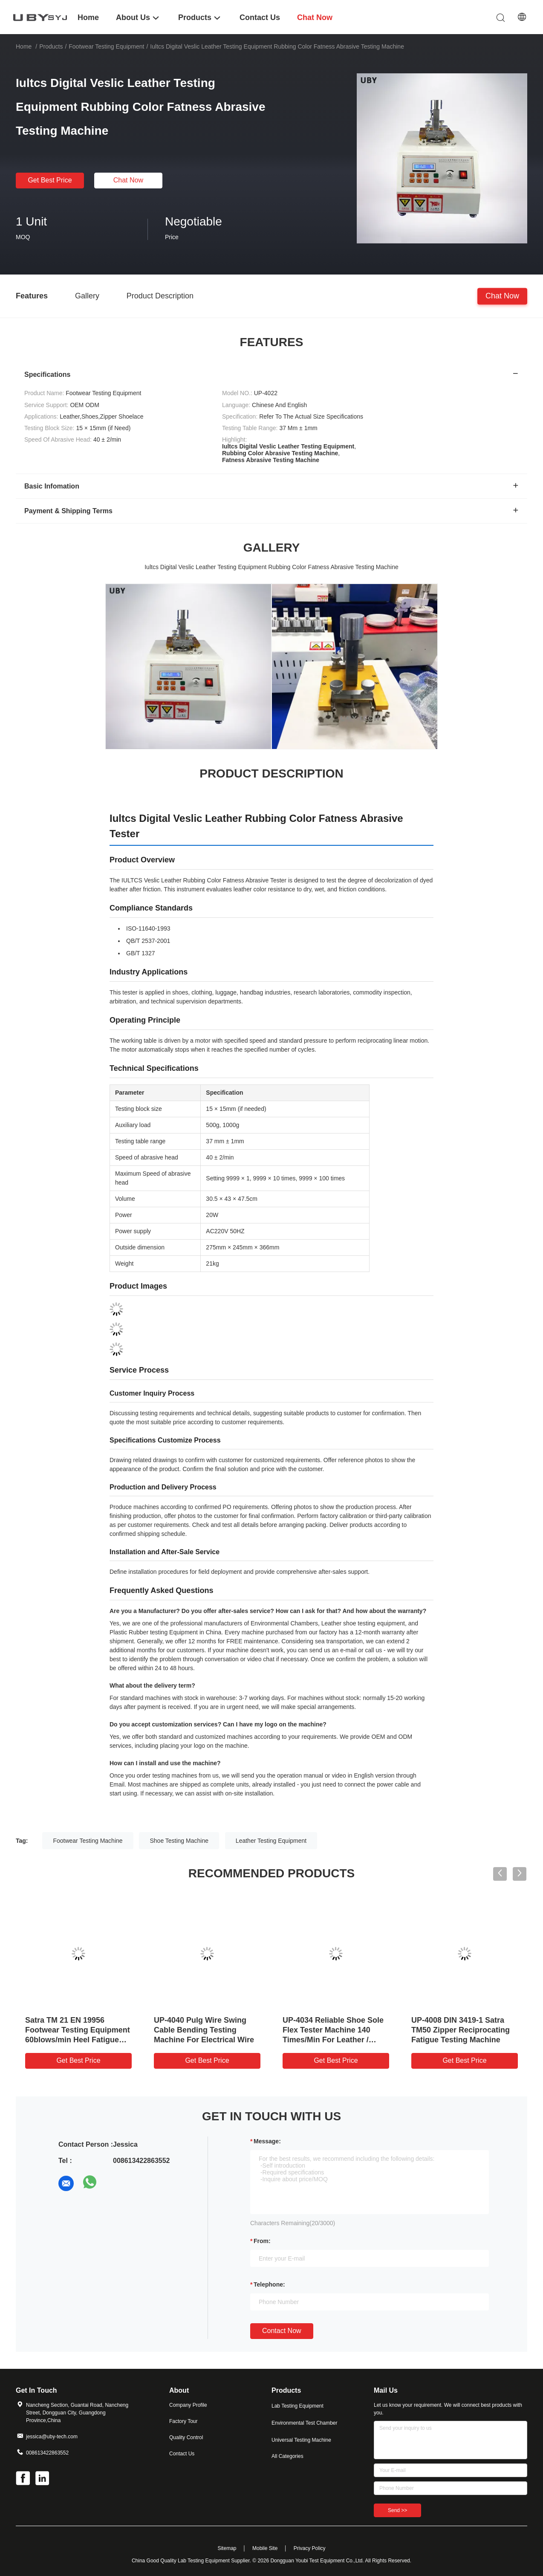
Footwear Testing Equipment (106, 46)
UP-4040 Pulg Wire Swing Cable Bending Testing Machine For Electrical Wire (204, 2030)
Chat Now (128, 180)
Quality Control (186, 2437)
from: (262, 2241)
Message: (267, 2141)
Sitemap (226, 2548)
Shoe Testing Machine (179, 1840)
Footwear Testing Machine (87, 1840)
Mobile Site (264, 2548)
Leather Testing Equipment (271, 1840)
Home (24, 46)
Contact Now (281, 2330)
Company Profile (188, 2405)
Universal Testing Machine (301, 2440)
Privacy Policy (310, 2548)
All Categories (287, 2456)
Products (51, 46)
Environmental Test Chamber (305, 2423)
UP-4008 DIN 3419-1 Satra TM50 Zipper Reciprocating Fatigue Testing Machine (460, 2030)
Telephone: (269, 2284)
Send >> (397, 2510)
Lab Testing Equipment (297, 2406)
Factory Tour (183, 2421)
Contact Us (181, 2454)
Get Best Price (50, 180)
